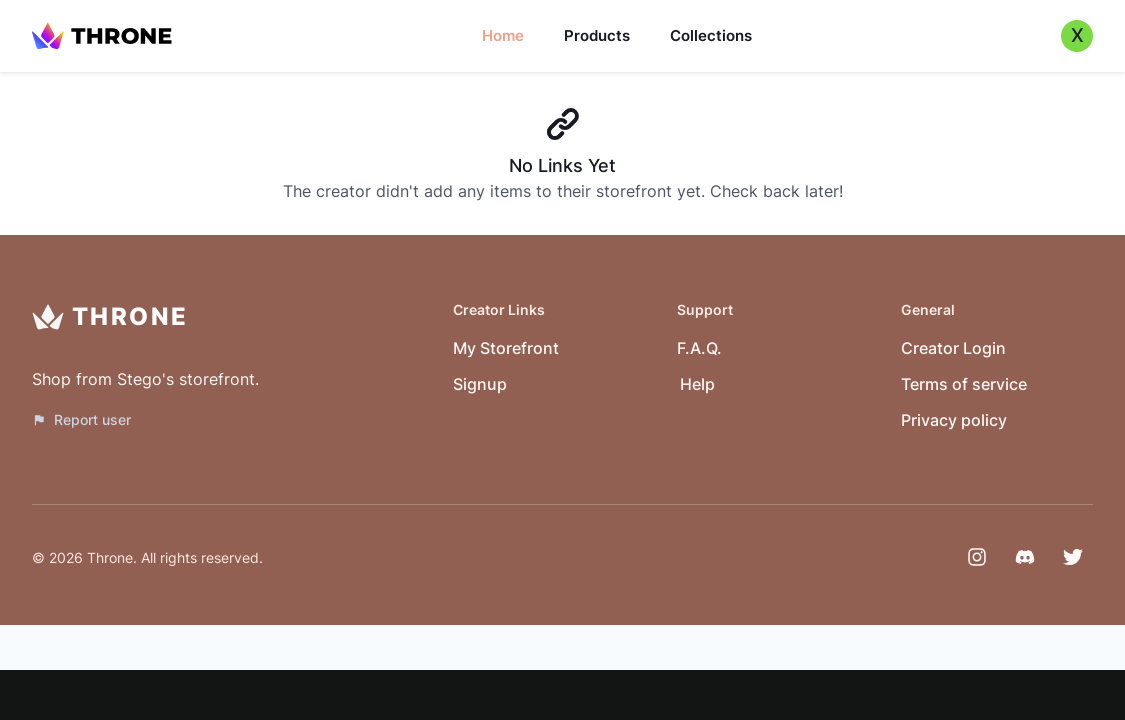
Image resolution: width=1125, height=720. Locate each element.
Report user (81, 419)
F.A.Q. (699, 348)
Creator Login (953, 348)
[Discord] (1025, 557)
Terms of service (964, 384)
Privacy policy (954, 420)
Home (503, 35)
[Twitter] (1073, 557)
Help (697, 384)
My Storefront (506, 348)
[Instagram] (977, 557)
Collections (711, 35)
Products (597, 35)
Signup (480, 384)
